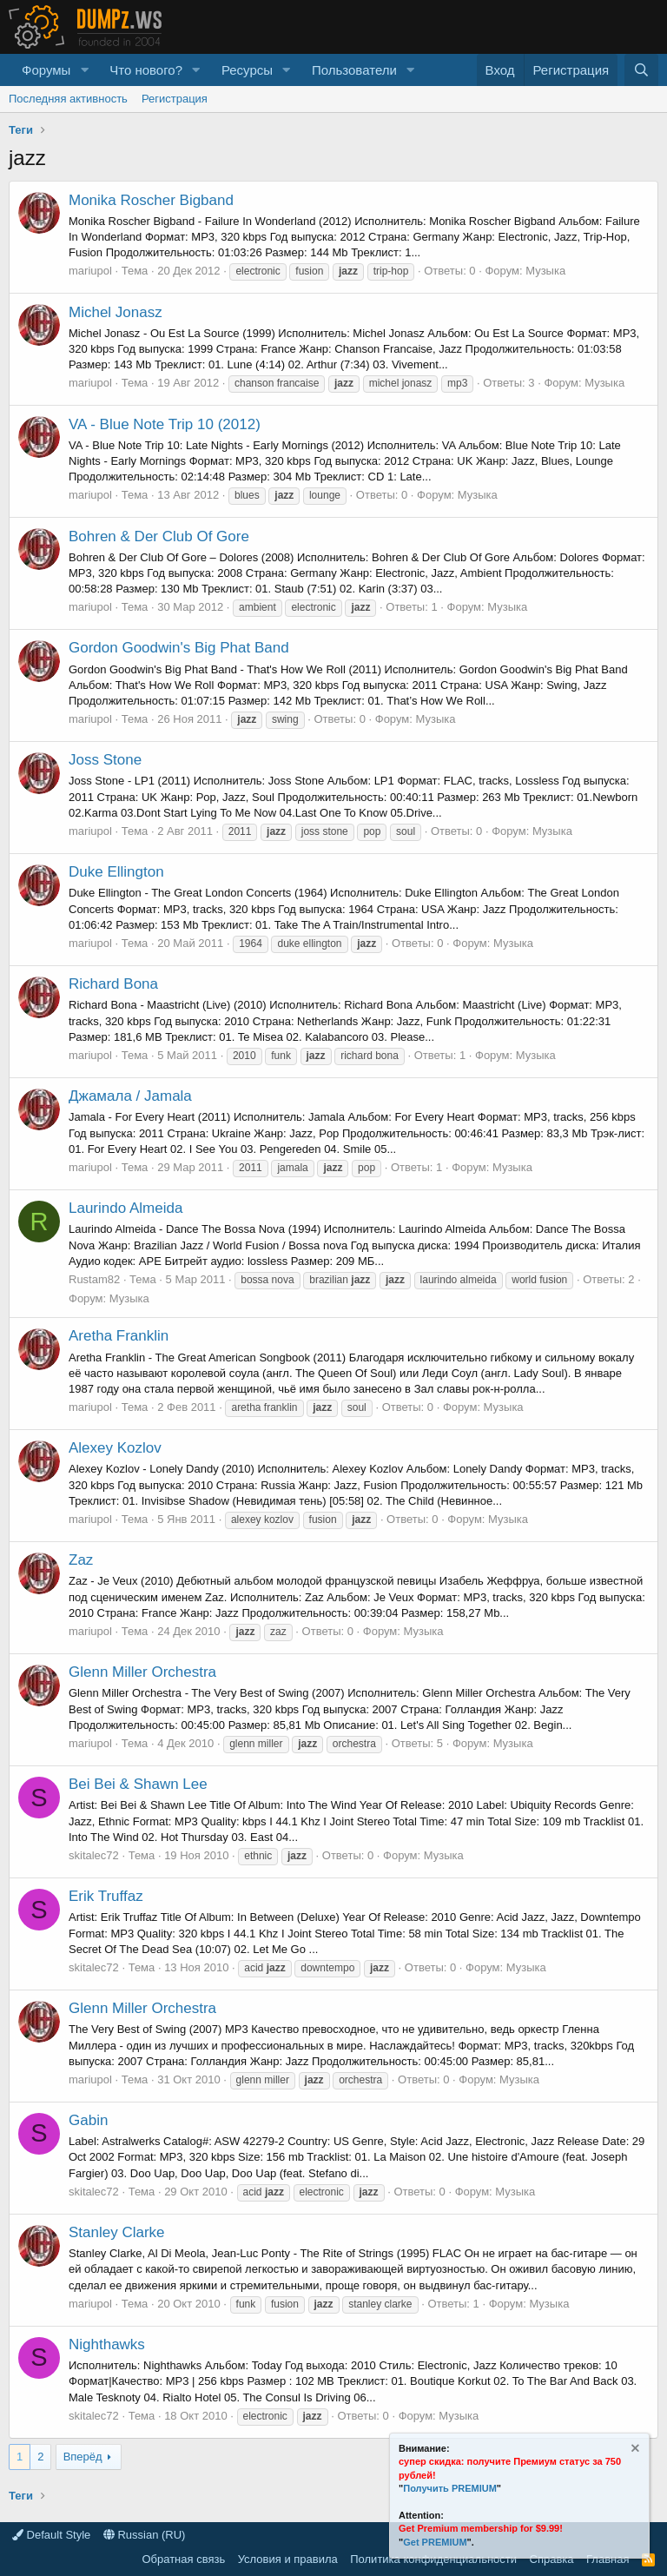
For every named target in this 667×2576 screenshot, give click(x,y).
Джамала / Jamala (130, 1096)
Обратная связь (183, 2559)
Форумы (46, 70)
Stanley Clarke (117, 2232)
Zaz (81, 1560)
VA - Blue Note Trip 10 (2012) (165, 424)
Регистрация (175, 98)
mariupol (90, 270)
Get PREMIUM (434, 2542)
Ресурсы (247, 70)
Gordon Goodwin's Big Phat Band (179, 647)
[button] (84, 70)
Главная (607, 2559)
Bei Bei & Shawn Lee (138, 1784)
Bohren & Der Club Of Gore (159, 536)
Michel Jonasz (115, 312)
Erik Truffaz (106, 1896)
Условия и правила (288, 2559)
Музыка (545, 270)
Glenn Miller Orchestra (142, 1672)
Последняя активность (68, 98)
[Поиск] (641, 70)
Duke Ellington (116, 872)
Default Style (51, 2534)
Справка (552, 2559)
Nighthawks (107, 2344)
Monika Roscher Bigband (151, 200)
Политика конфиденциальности (433, 2559)
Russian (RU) (144, 2534)
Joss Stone (105, 760)
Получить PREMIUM (450, 2488)
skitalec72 (94, 1855)
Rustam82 (94, 1279)
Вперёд (82, 2456)
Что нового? (145, 70)
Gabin (88, 2120)
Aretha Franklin (118, 1336)
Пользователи (354, 70)
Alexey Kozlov (115, 1448)
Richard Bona (113, 984)
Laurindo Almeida (125, 1208)
